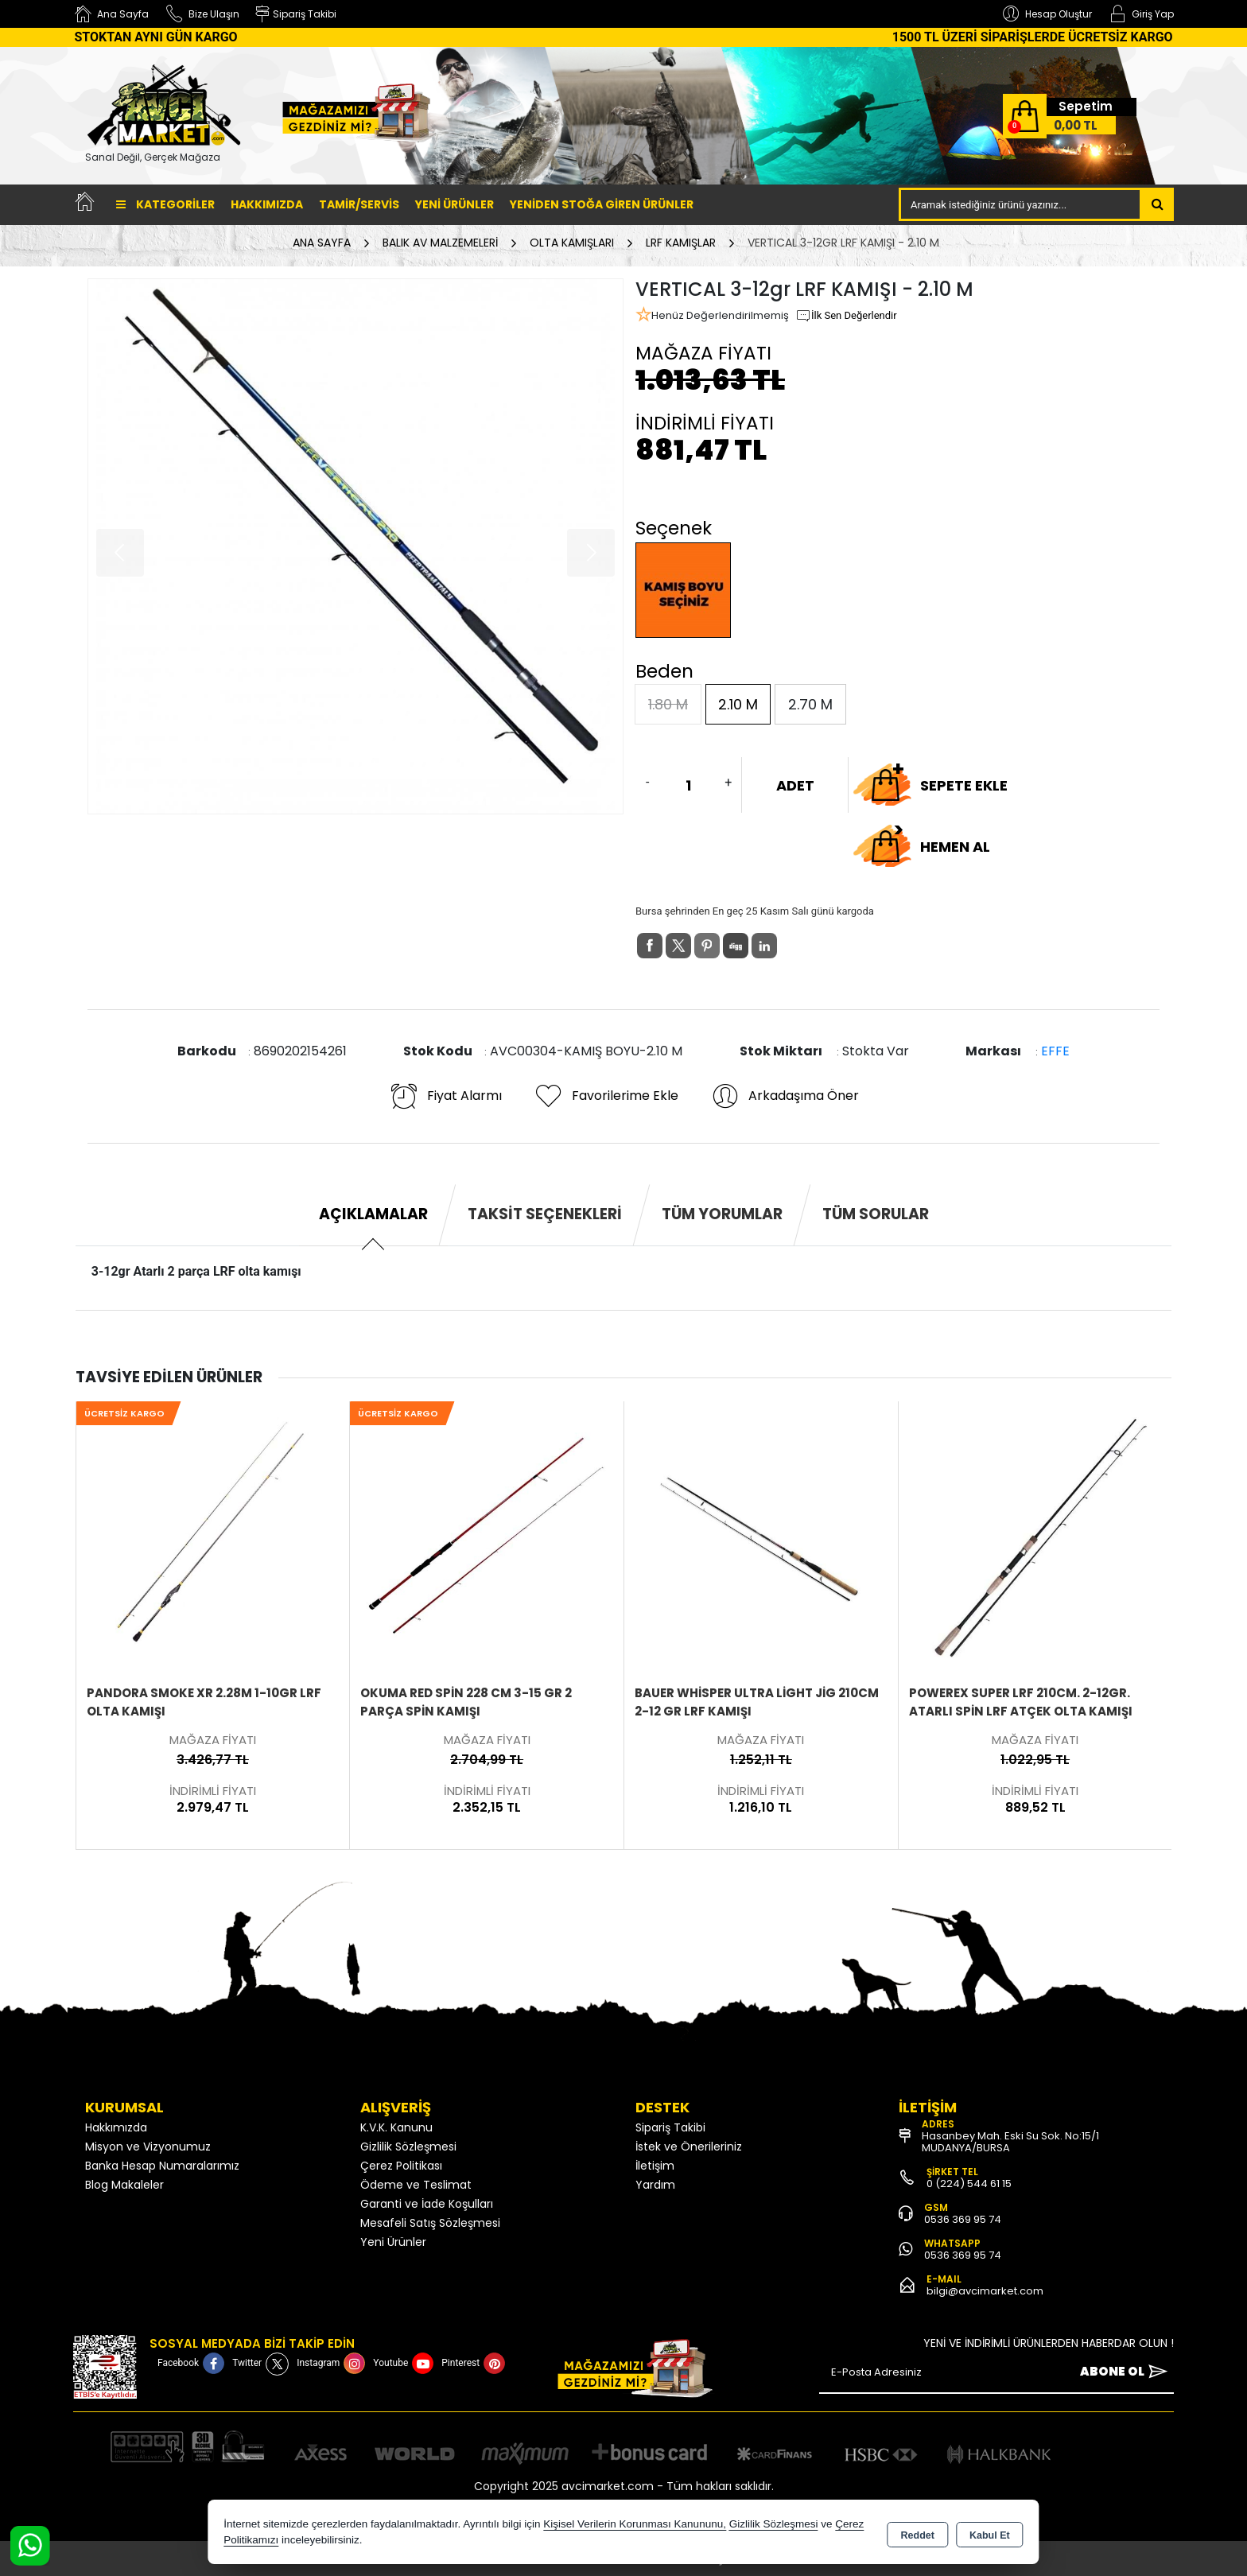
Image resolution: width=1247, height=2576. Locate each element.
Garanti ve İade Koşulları (426, 2204)
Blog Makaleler (124, 2185)
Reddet (917, 2533)
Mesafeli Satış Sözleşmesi (430, 2223)
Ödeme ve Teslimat (416, 2185)
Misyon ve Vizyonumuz (148, 2146)
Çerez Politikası (401, 2166)
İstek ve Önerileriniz (688, 2146)
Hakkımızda (267, 204)
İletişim (654, 2166)
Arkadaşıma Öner (784, 1096)
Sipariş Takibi (670, 2127)
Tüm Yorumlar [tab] (722, 1214)
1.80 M (668, 704)
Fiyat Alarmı (445, 1096)
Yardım (655, 2185)
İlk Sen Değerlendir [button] (846, 316)
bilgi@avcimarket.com (985, 2290)
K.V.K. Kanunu (396, 2127)
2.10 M (738, 704)
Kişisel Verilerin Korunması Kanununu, (634, 2524)
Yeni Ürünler (393, 2242)
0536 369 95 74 (962, 2219)
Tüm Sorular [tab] (875, 1214)
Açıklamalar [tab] (373, 1214)
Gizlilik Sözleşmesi (408, 2146)
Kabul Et (989, 2533)
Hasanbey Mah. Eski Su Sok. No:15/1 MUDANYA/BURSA (1010, 2141)
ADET (795, 785)
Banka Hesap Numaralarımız (162, 2166)
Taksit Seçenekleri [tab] (545, 1214)
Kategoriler (165, 204)
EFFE (1055, 1051)
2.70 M (810, 704)
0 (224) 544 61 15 (969, 2183)
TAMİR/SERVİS (359, 204)
